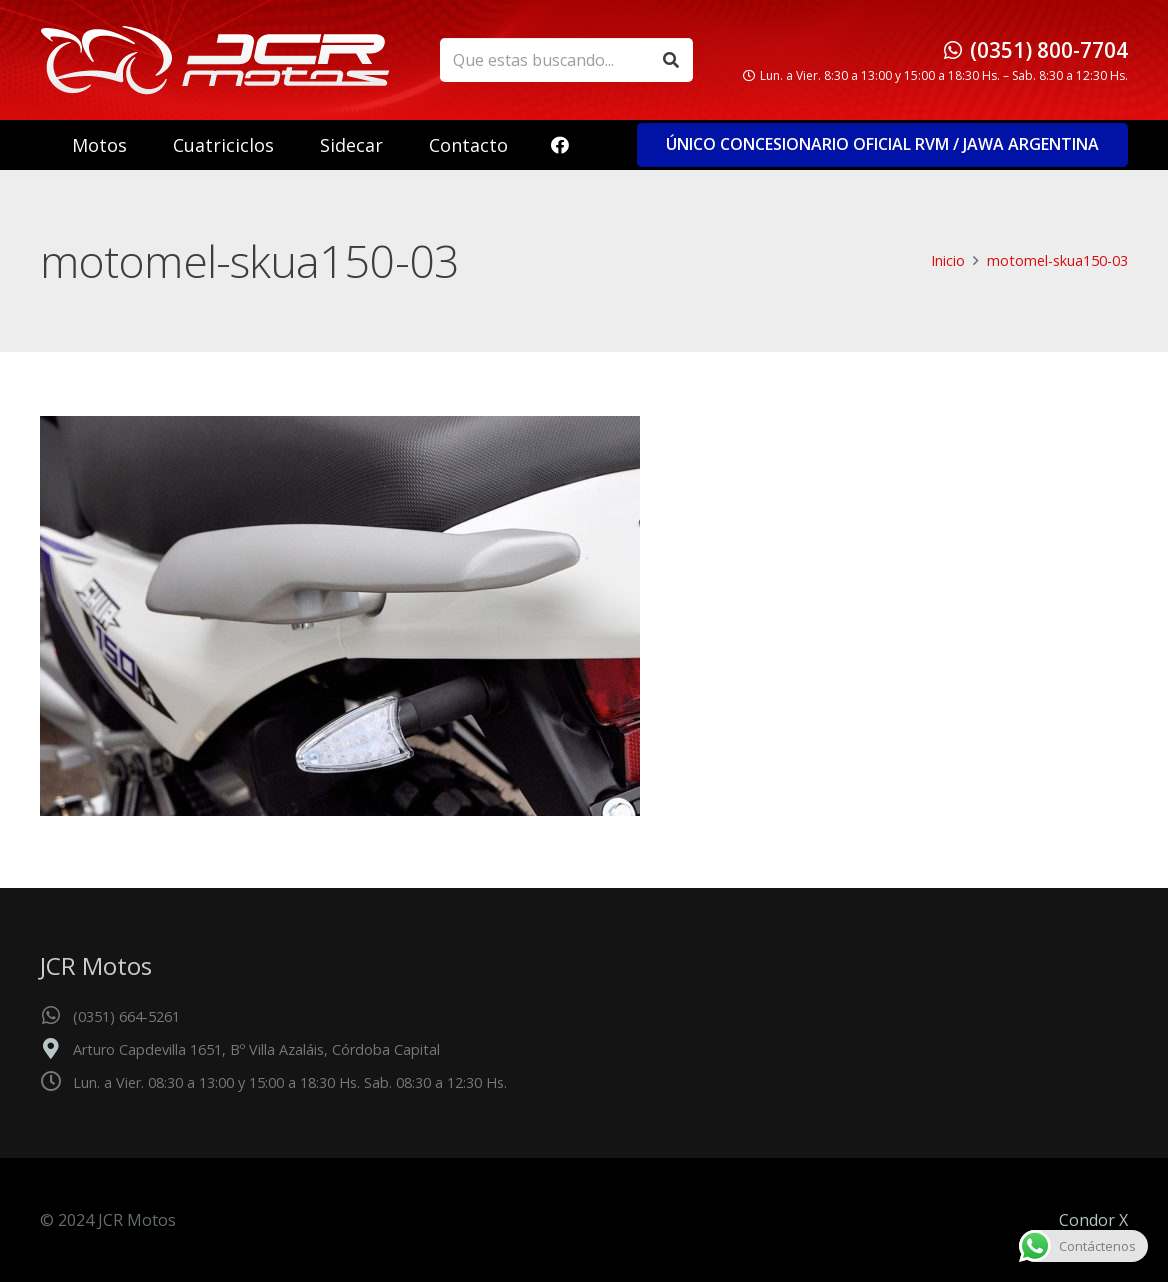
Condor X (1093, 1220)
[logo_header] (215, 60)
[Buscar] (670, 60)
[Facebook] (560, 145)
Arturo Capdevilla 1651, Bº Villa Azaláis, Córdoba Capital (256, 1049)
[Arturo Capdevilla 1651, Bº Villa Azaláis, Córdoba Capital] (56, 1049)
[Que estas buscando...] (566, 60)
